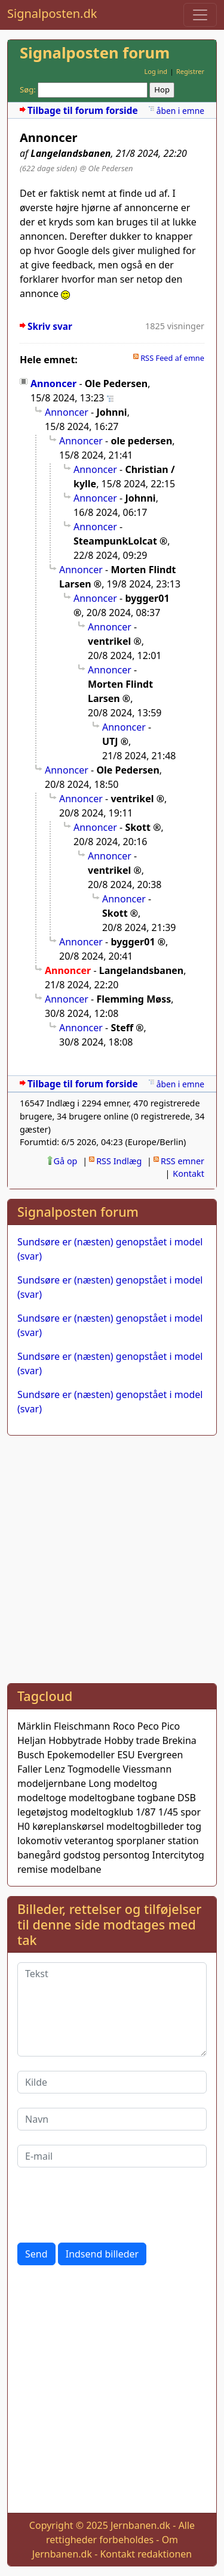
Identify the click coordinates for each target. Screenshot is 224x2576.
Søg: (28, 89)
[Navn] (112, 2119)
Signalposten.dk (52, 13)
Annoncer (53, 383)
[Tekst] (112, 2009)
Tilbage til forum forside (82, 110)
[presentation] (108, 2205)
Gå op (66, 1161)
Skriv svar (49, 326)
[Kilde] (112, 2082)
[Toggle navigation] (200, 15)
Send (36, 2253)
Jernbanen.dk (140, 2525)
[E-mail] (112, 2156)
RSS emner (182, 1161)
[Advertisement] (112, 1557)
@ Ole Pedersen (106, 168)
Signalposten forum (95, 52)
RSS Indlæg (119, 1161)
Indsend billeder (102, 2253)
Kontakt (188, 1173)
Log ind (155, 71)
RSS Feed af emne (172, 357)
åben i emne (180, 110)
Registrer (190, 71)
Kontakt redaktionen (146, 2553)
